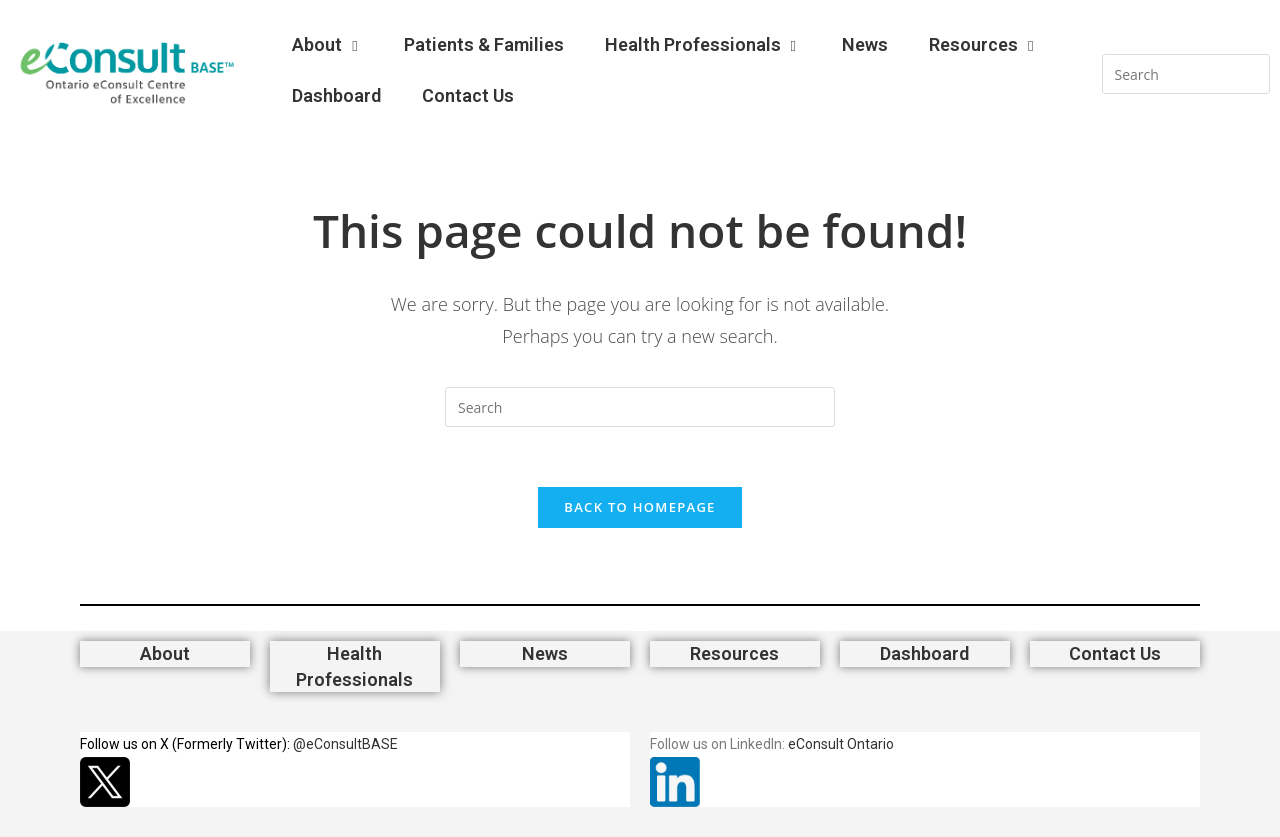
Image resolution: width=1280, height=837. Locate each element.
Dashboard (336, 95)
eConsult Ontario (841, 744)
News (865, 44)
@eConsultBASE (345, 744)
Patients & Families (484, 44)
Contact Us (468, 95)
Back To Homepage (639, 507)
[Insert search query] (1186, 74)
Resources (983, 45)
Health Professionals (703, 45)
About (327, 45)
